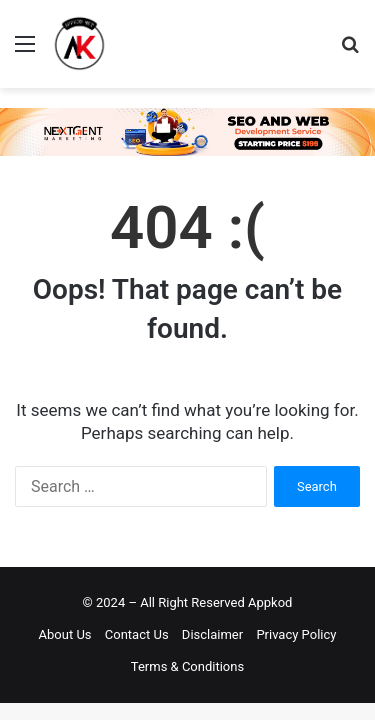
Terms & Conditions (187, 666)
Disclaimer (212, 634)
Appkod (270, 602)
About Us (65, 634)
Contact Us (137, 634)
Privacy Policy (296, 634)
